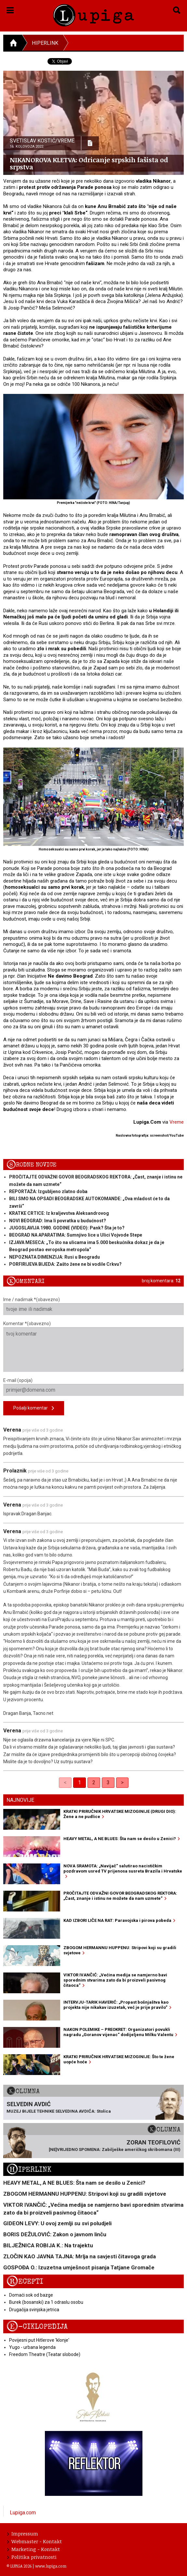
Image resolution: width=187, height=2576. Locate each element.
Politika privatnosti (32, 2557)
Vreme (176, 1122)
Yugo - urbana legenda (32, 2347)
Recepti (25, 2282)
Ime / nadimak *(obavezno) (93, 1306)
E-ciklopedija (37, 2327)
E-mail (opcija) (93, 1387)
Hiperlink (45, 43)
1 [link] (79, 1782)
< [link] (65, 1782)
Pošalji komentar (33, 1408)
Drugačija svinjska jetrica (34, 2309)
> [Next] (122, 1782)
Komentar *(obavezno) (93, 1346)
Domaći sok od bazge (31, 2295)
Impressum (22, 2533)
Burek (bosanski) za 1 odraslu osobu (46, 2302)
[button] (10, 9)
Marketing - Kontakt (33, 2549)
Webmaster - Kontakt (34, 2541)
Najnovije (20, 1800)
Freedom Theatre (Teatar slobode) (44, 2354)
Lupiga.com (23, 2512)
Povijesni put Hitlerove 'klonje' (39, 2340)
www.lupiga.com (50, 2566)
